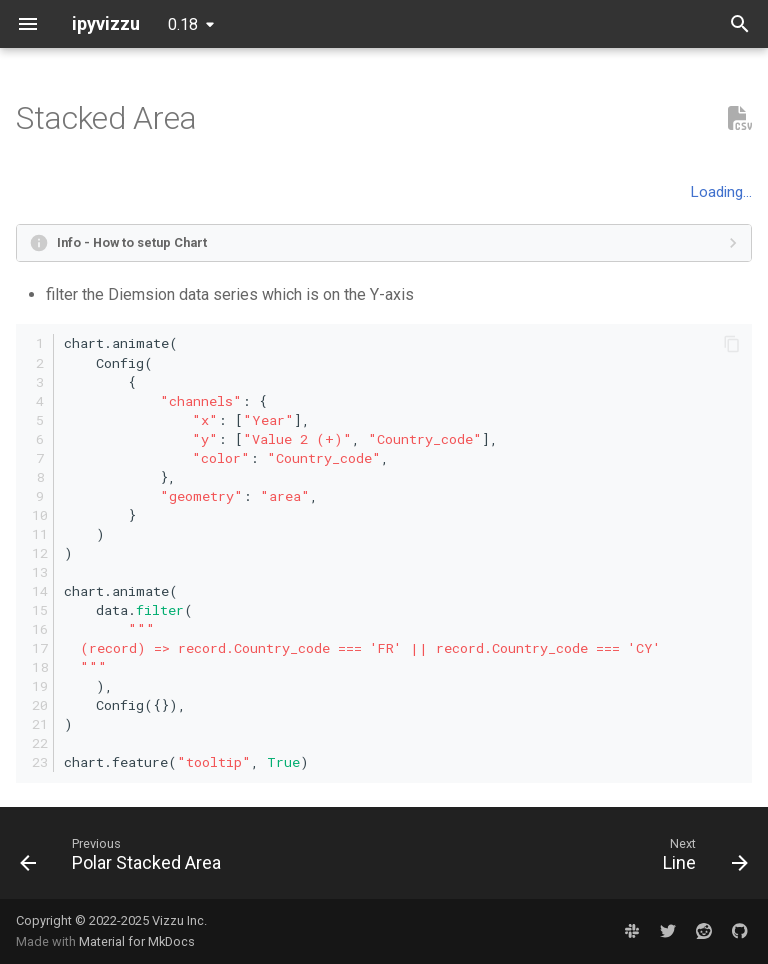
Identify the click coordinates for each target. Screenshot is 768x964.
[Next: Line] (701, 859)
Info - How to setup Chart (132, 242)
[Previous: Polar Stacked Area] (124, 859)
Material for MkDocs (137, 941)
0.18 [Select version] (183, 24)
